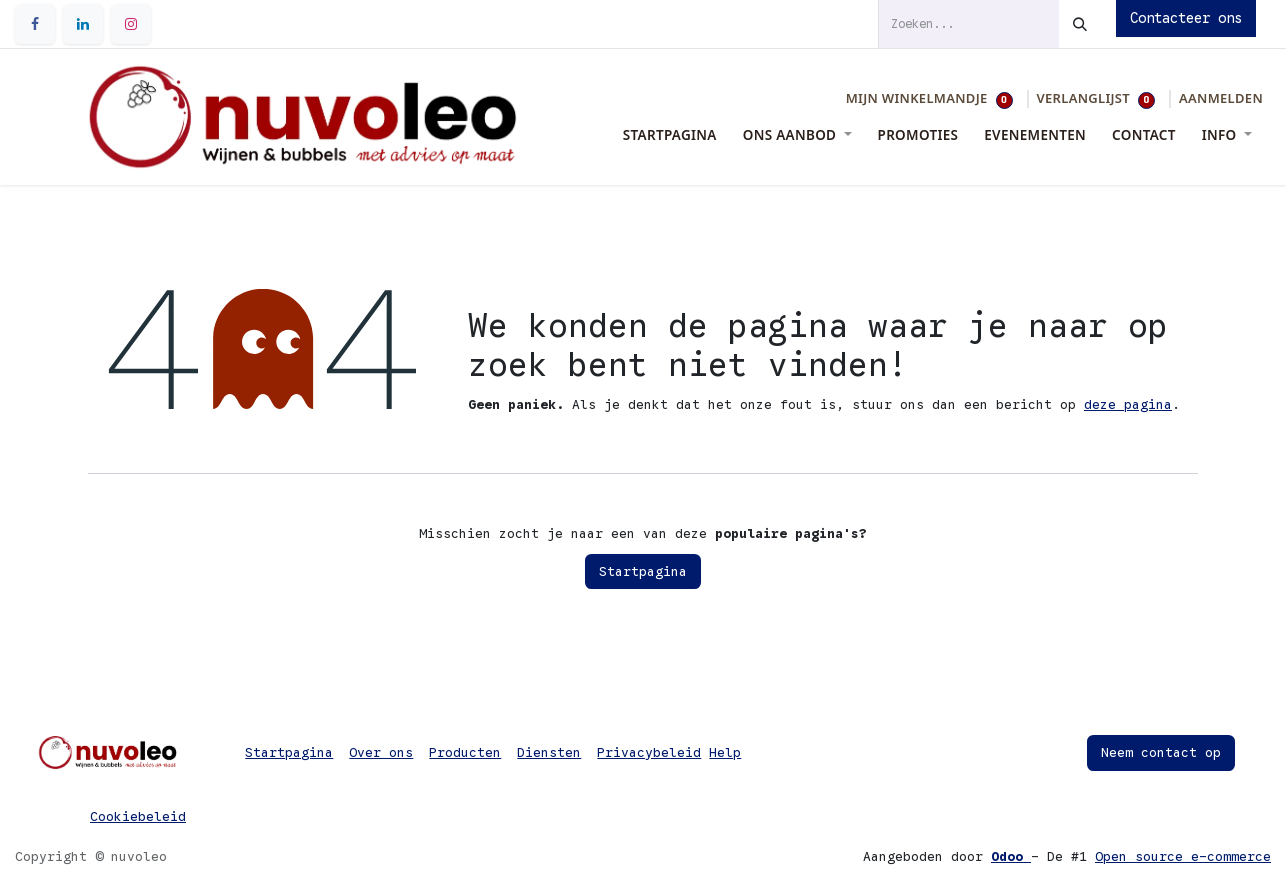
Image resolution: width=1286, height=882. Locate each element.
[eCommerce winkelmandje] (929, 99)
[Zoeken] (1080, 24)
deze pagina (1128, 404)
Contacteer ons (1186, 18)
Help (725, 752)
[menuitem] (670, 135)
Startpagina (643, 571)
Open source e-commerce (1183, 856)
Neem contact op (1161, 752)
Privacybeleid (649, 752)
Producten (465, 752)
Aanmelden (1221, 98)
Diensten (549, 752)
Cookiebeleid (138, 816)
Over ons (381, 752)
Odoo (1011, 856)
